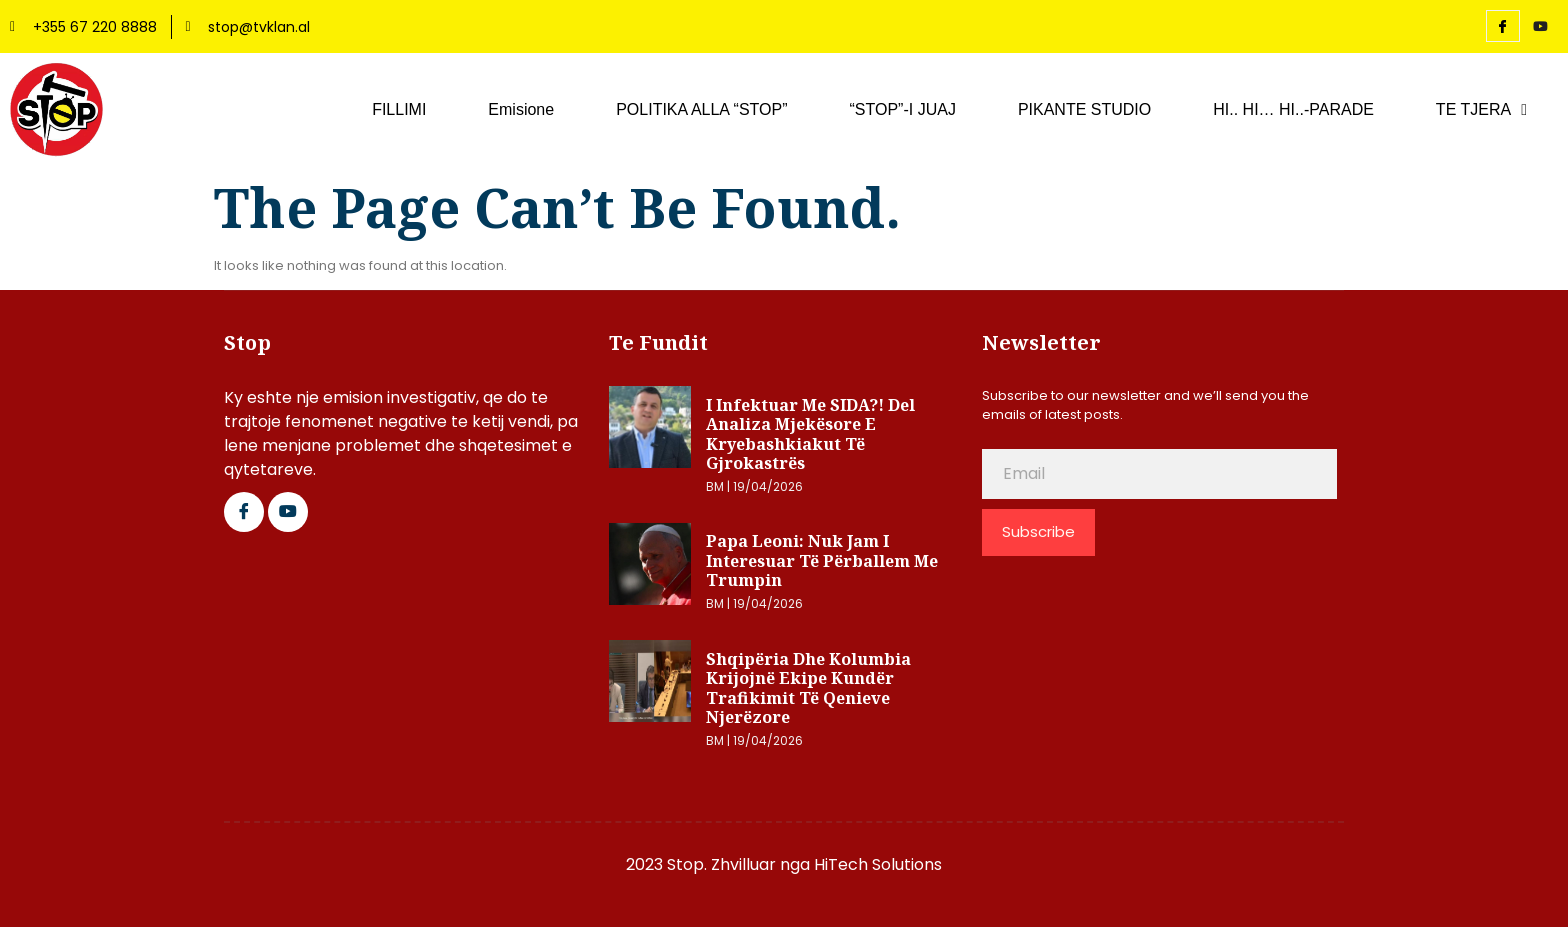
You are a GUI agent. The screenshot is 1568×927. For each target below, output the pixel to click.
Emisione (521, 109)
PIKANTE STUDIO (1084, 109)
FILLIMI (399, 109)
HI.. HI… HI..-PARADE (1293, 109)
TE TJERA (1481, 110)
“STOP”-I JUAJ (903, 109)
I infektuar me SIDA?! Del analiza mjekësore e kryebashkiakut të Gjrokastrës (810, 434)
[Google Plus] (288, 512)
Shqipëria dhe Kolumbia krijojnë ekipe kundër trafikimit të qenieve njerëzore (808, 688)
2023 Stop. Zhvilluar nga (720, 864)
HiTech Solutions (878, 864)
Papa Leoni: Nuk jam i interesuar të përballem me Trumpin (822, 560)
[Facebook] (1503, 26)
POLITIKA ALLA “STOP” (701, 109)
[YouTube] (1541, 27)
